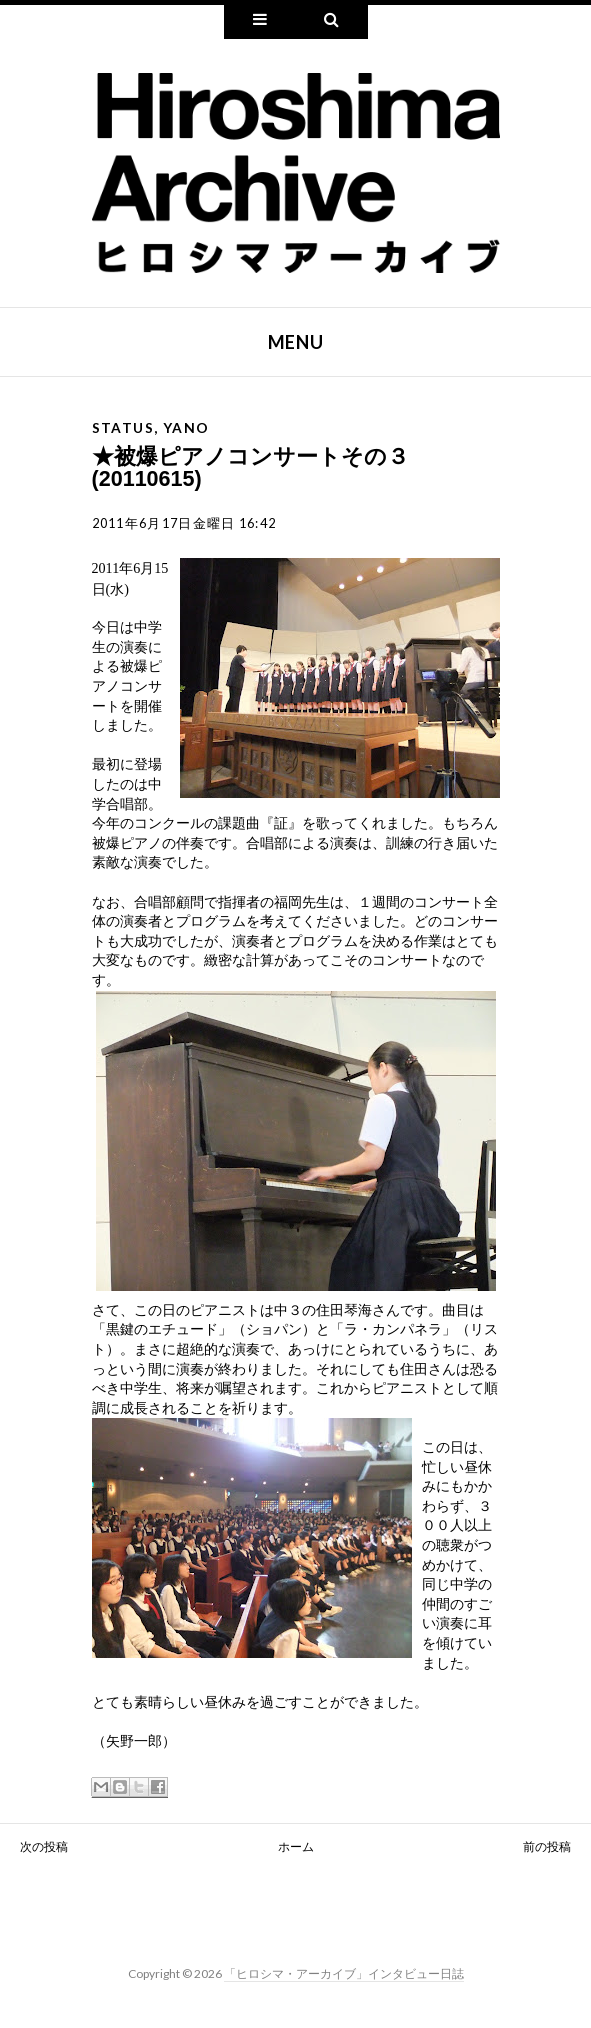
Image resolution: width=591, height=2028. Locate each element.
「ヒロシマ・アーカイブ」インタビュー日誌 (344, 1973)
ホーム (296, 1846)
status (123, 427)
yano (186, 427)
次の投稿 (44, 1847)
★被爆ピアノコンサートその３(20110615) (250, 467)
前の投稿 (547, 1847)
